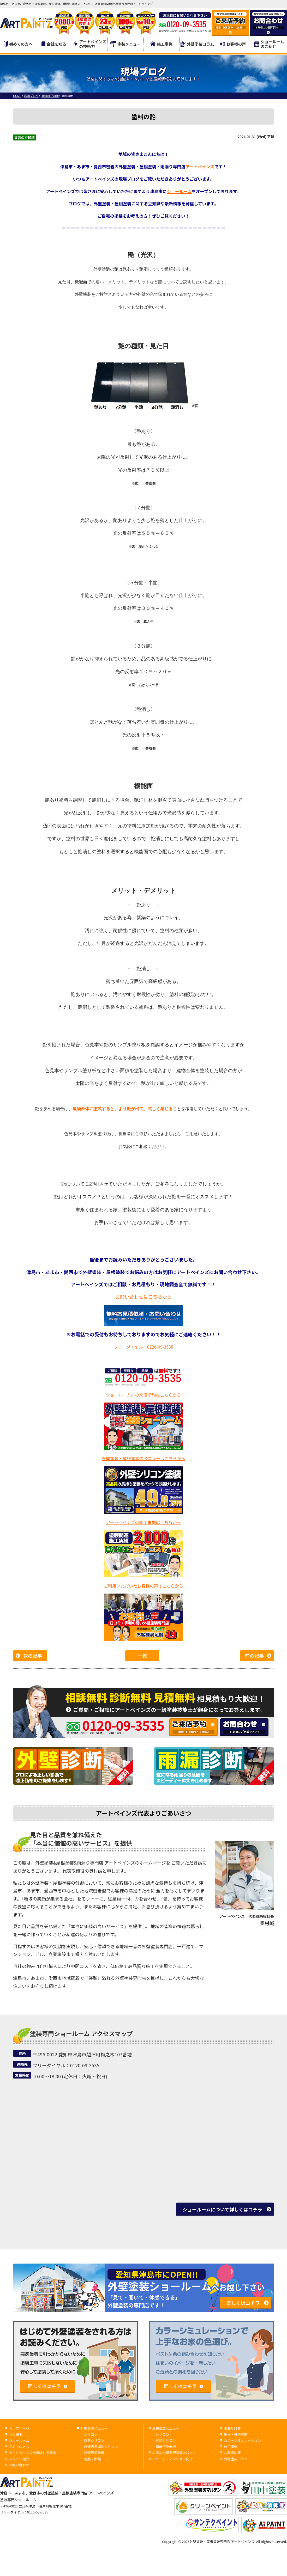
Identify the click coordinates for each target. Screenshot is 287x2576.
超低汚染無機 (94, 2452)
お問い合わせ (19, 2464)
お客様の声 (233, 44)
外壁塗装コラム (197, 44)
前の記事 (254, 1655)
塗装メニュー (125, 44)
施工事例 (161, 44)
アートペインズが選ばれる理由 (32, 2452)
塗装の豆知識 (24, 137)
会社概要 (15, 2434)
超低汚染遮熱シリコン (101, 2446)
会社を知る (53, 44)
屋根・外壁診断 (236, 2434)
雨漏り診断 (232, 2428)
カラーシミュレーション (242, 2440)
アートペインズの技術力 (89, 44)
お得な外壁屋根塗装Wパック (174, 2452)
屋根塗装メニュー (165, 2428)
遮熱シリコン (94, 2440)
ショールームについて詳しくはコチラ (222, 2209)
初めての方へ (18, 44)
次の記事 (32, 1655)
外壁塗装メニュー (94, 2428)
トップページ (19, 2428)
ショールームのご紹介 (269, 44)
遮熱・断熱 (92, 2458)
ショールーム (179, 191)
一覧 (142, 1655)
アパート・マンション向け (172, 2458)
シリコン (91, 2434)
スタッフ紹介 (19, 2458)
